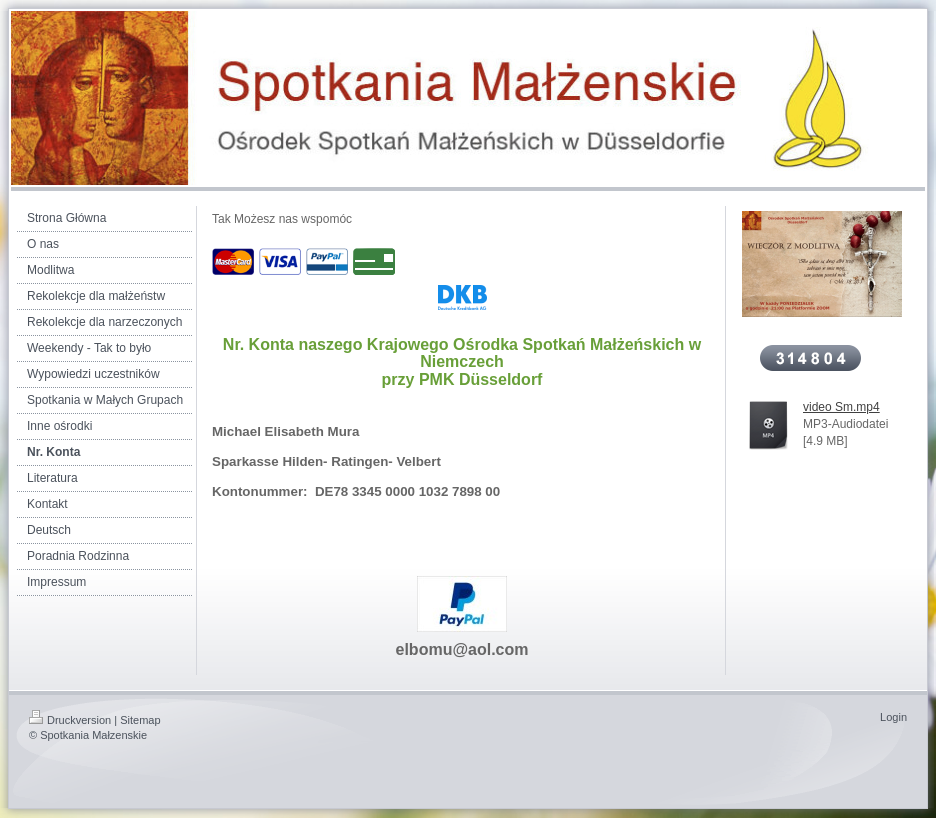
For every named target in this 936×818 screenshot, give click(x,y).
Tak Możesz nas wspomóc (282, 219)
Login (893, 717)
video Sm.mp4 (841, 407)
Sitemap (140, 720)
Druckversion (70, 720)
